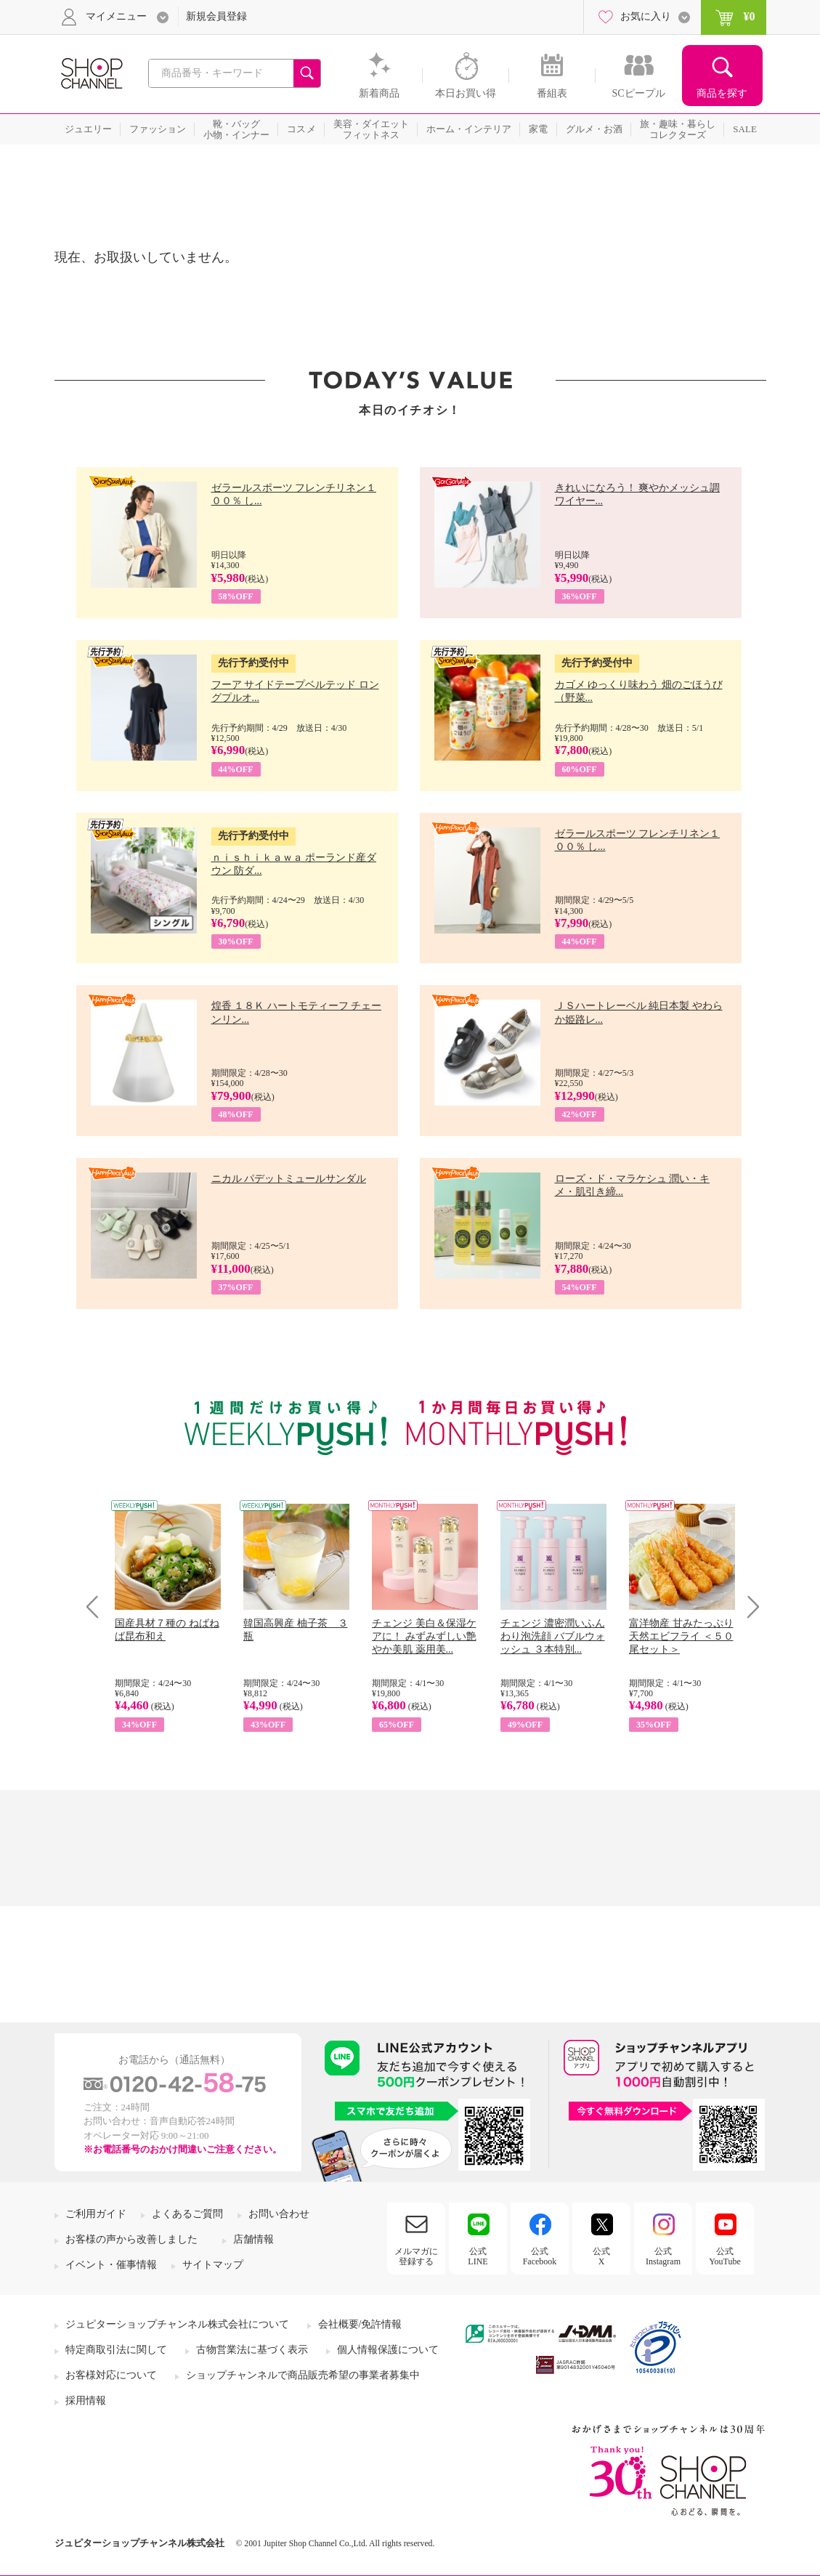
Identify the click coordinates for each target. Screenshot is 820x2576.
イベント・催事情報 (111, 2264)
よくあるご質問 (187, 2213)
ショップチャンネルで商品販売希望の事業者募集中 (303, 2375)
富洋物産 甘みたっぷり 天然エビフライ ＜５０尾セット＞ (681, 1636)
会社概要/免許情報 (360, 2324)
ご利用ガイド (95, 2213)
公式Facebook (540, 2256)
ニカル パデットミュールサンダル (289, 1178)
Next (748, 1607)
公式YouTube (725, 2256)
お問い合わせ (278, 2213)
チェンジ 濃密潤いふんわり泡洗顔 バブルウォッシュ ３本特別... (552, 1636)
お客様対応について (111, 2375)
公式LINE (477, 2256)
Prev (98, 1607)
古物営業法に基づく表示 (252, 2349)
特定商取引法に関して (116, 2349)
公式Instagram (663, 2256)
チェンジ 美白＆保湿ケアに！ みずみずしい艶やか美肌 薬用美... (424, 1636)
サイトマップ (212, 2264)
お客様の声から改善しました (131, 2239)
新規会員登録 (216, 16)
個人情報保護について (388, 2349)
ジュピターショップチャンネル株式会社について (177, 2324)
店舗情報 (253, 2239)
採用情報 (85, 2400)
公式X (601, 2256)
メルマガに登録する (416, 2256)
